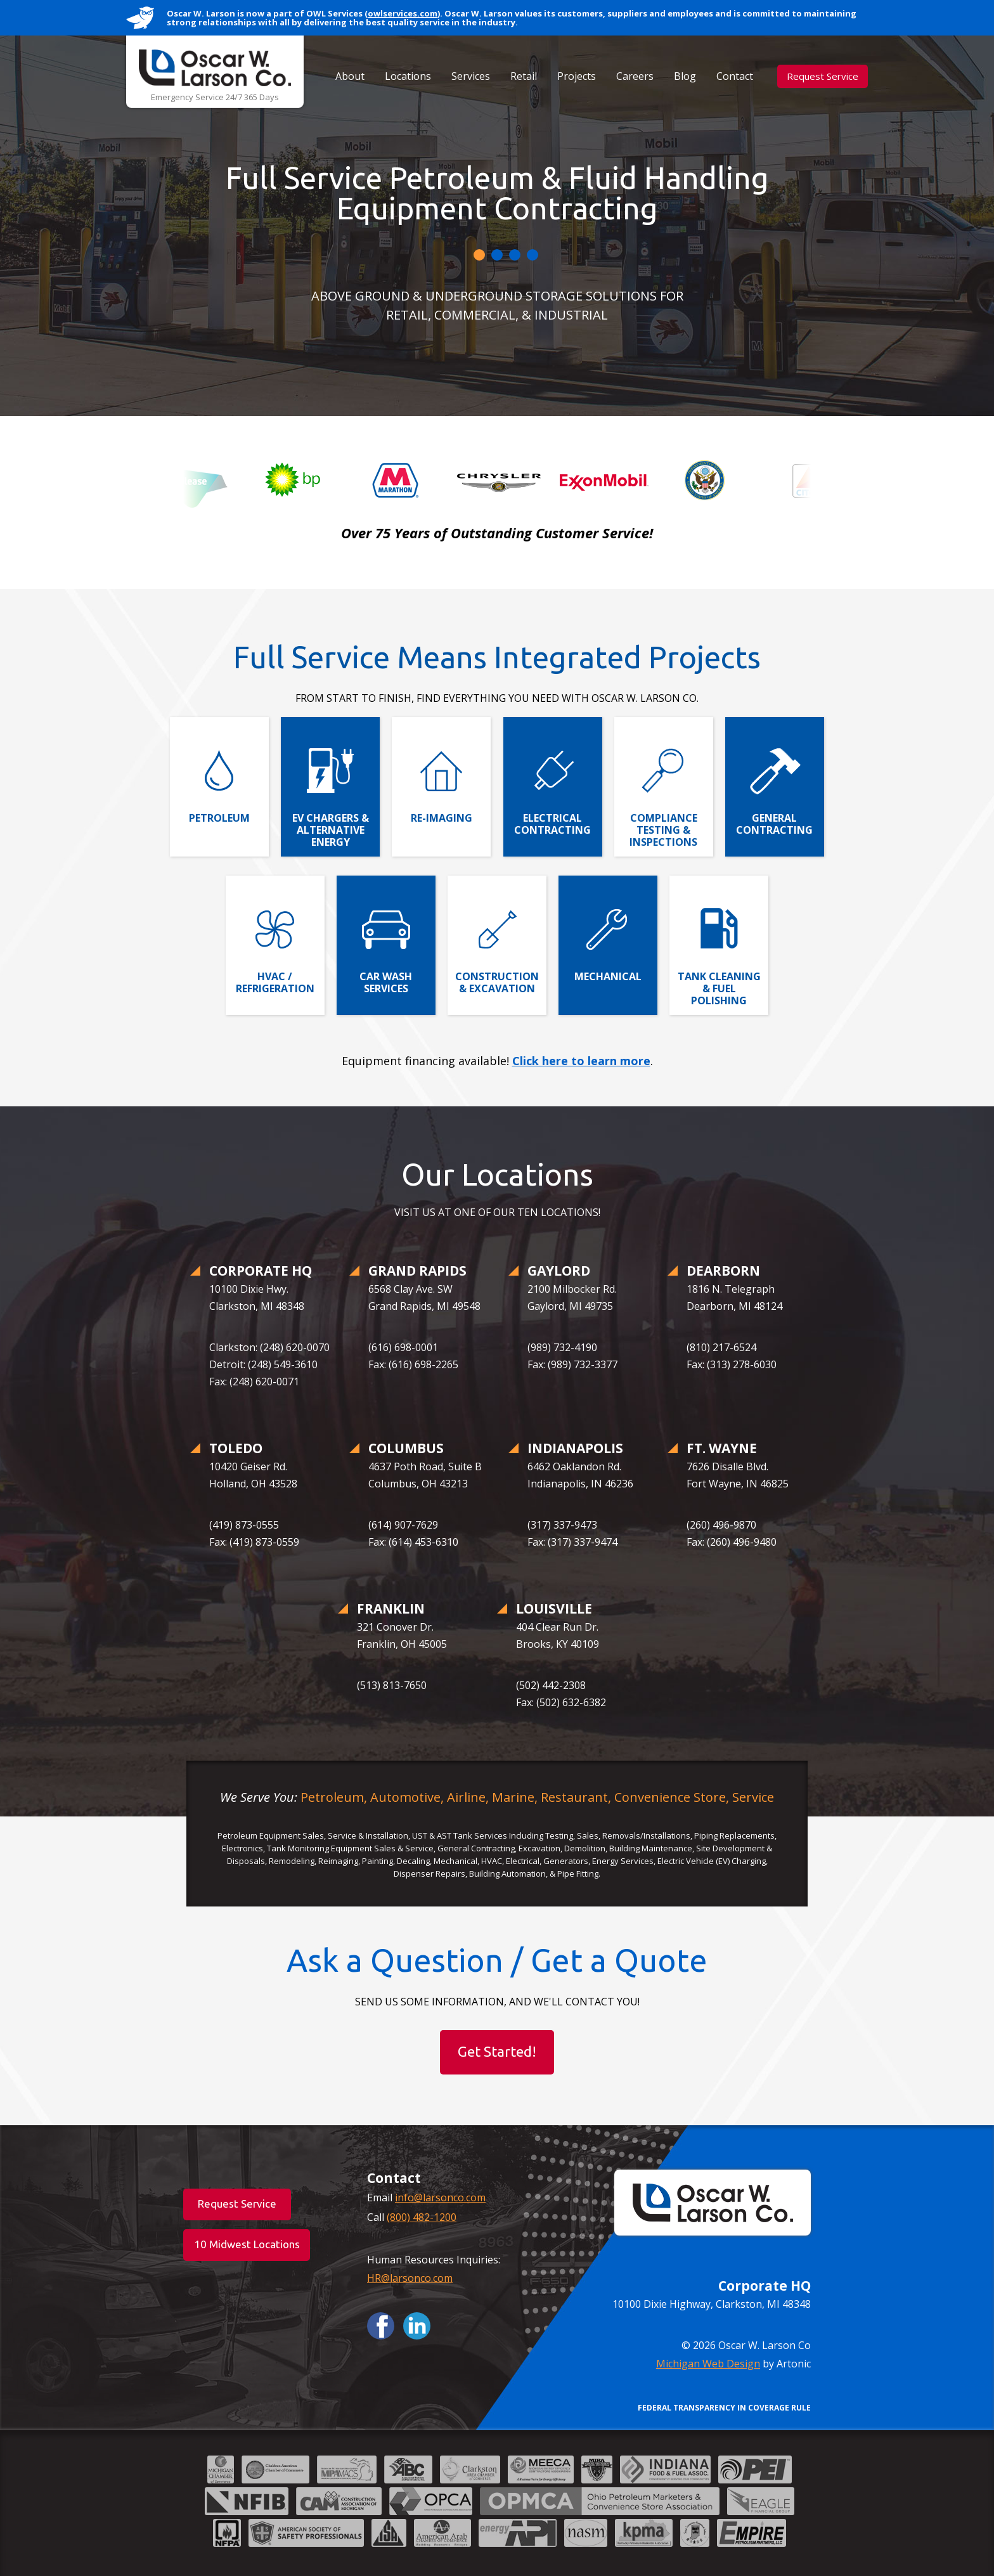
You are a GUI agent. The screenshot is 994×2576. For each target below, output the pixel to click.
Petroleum (219, 818)
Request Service (822, 76)
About (350, 76)
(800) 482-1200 (421, 2217)
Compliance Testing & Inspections (663, 830)
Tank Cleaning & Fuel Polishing (719, 988)
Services (470, 76)
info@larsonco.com (440, 2197)
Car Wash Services (385, 982)
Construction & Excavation (497, 982)
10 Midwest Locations (247, 2244)
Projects (576, 76)
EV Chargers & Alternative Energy (330, 830)
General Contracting (774, 824)
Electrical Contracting (552, 824)
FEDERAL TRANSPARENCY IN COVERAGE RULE (724, 2407)
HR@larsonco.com (410, 2278)
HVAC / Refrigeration (275, 982)
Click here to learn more (581, 1060)
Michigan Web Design (708, 2364)
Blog (685, 76)
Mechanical (608, 976)
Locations (408, 76)
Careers (635, 76)
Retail (523, 76)
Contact (734, 76)
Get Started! (497, 2051)
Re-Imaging (441, 818)
